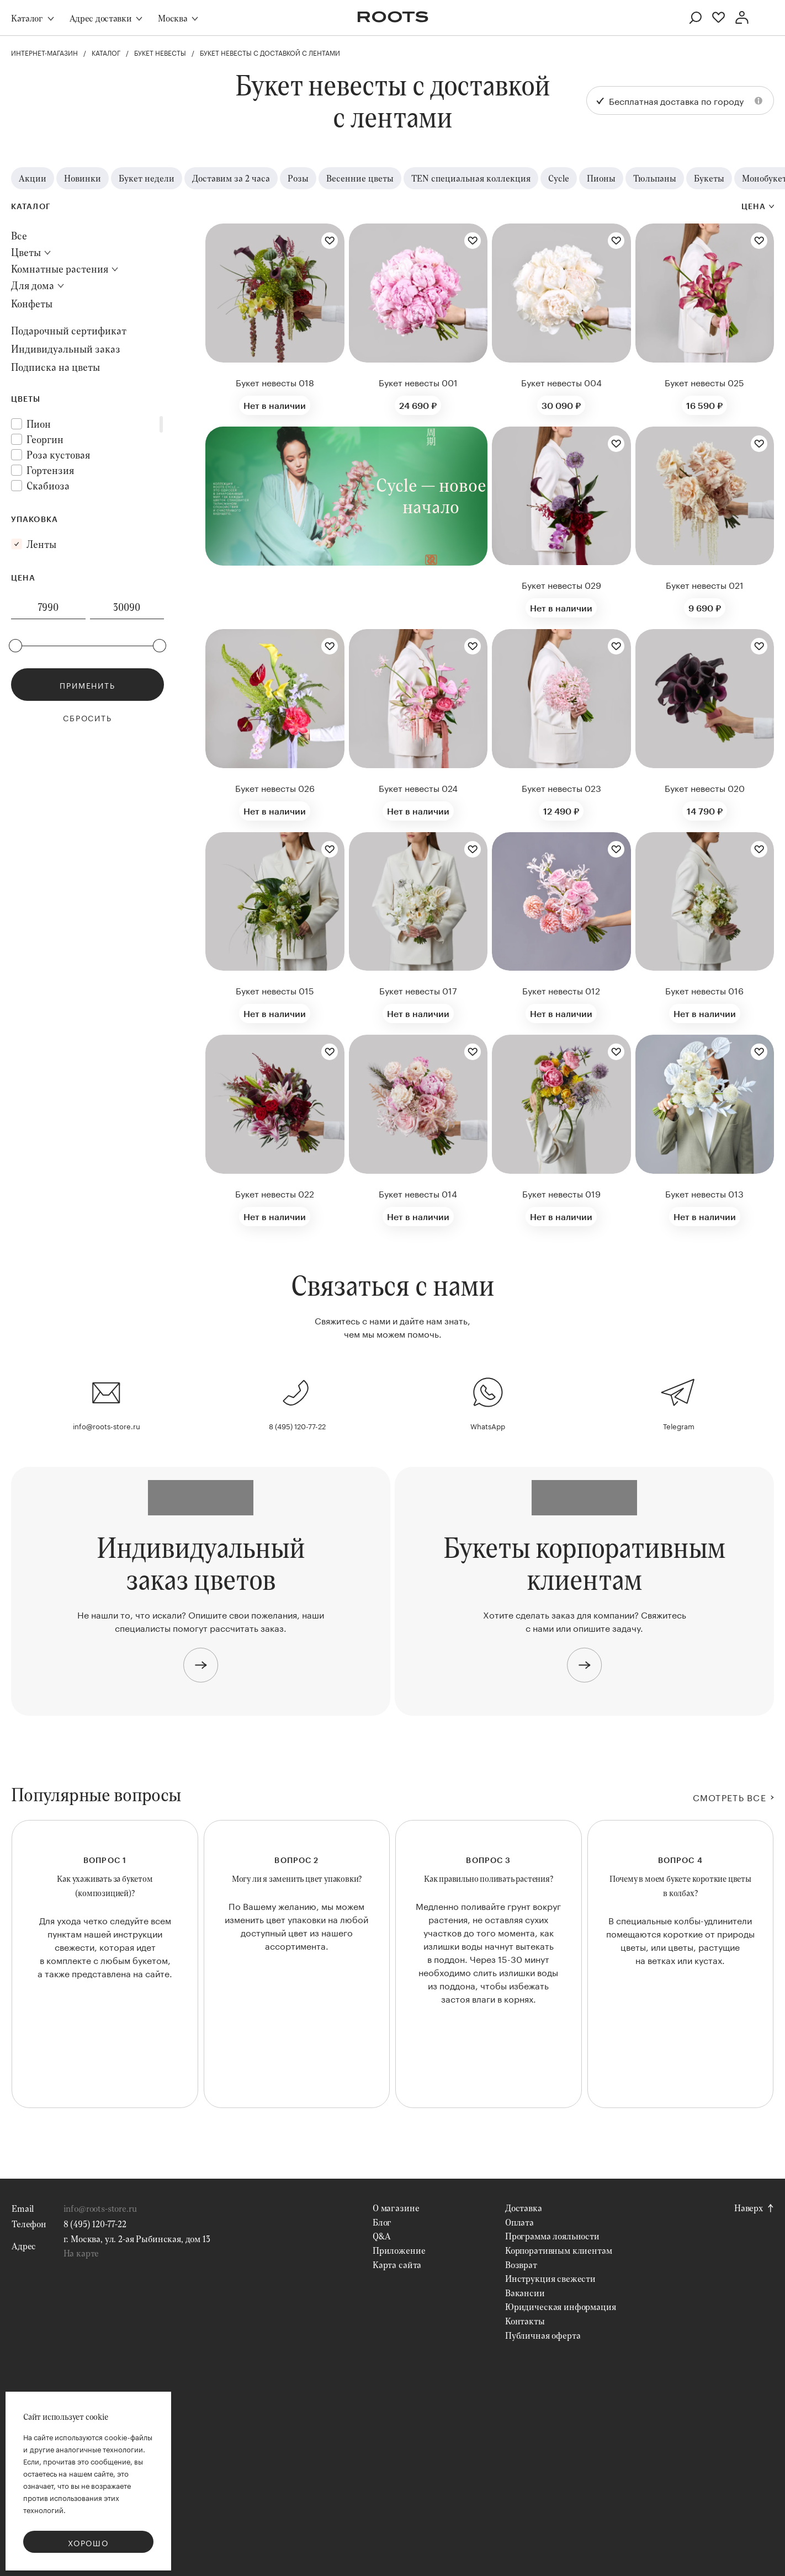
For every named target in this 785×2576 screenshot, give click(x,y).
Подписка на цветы (55, 367)
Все (19, 235)
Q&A (382, 2236)
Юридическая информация (560, 2306)
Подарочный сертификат (68, 330)
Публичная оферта (542, 2335)
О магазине (396, 2207)
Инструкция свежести (550, 2278)
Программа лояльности (552, 2236)
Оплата (519, 2222)
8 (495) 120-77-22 (297, 1425)
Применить (87, 685)
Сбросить (87, 717)
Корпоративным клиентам (558, 2250)
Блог (382, 2222)
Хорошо (88, 2542)
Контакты (525, 2321)
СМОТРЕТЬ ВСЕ (729, 1796)
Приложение (399, 2250)
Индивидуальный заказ (65, 348)
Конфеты (31, 303)
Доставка (523, 2207)
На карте (81, 2253)
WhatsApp (487, 1425)
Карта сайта (397, 2264)
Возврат (521, 2264)
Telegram (678, 1425)
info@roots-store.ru (106, 1425)
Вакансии (525, 2292)
